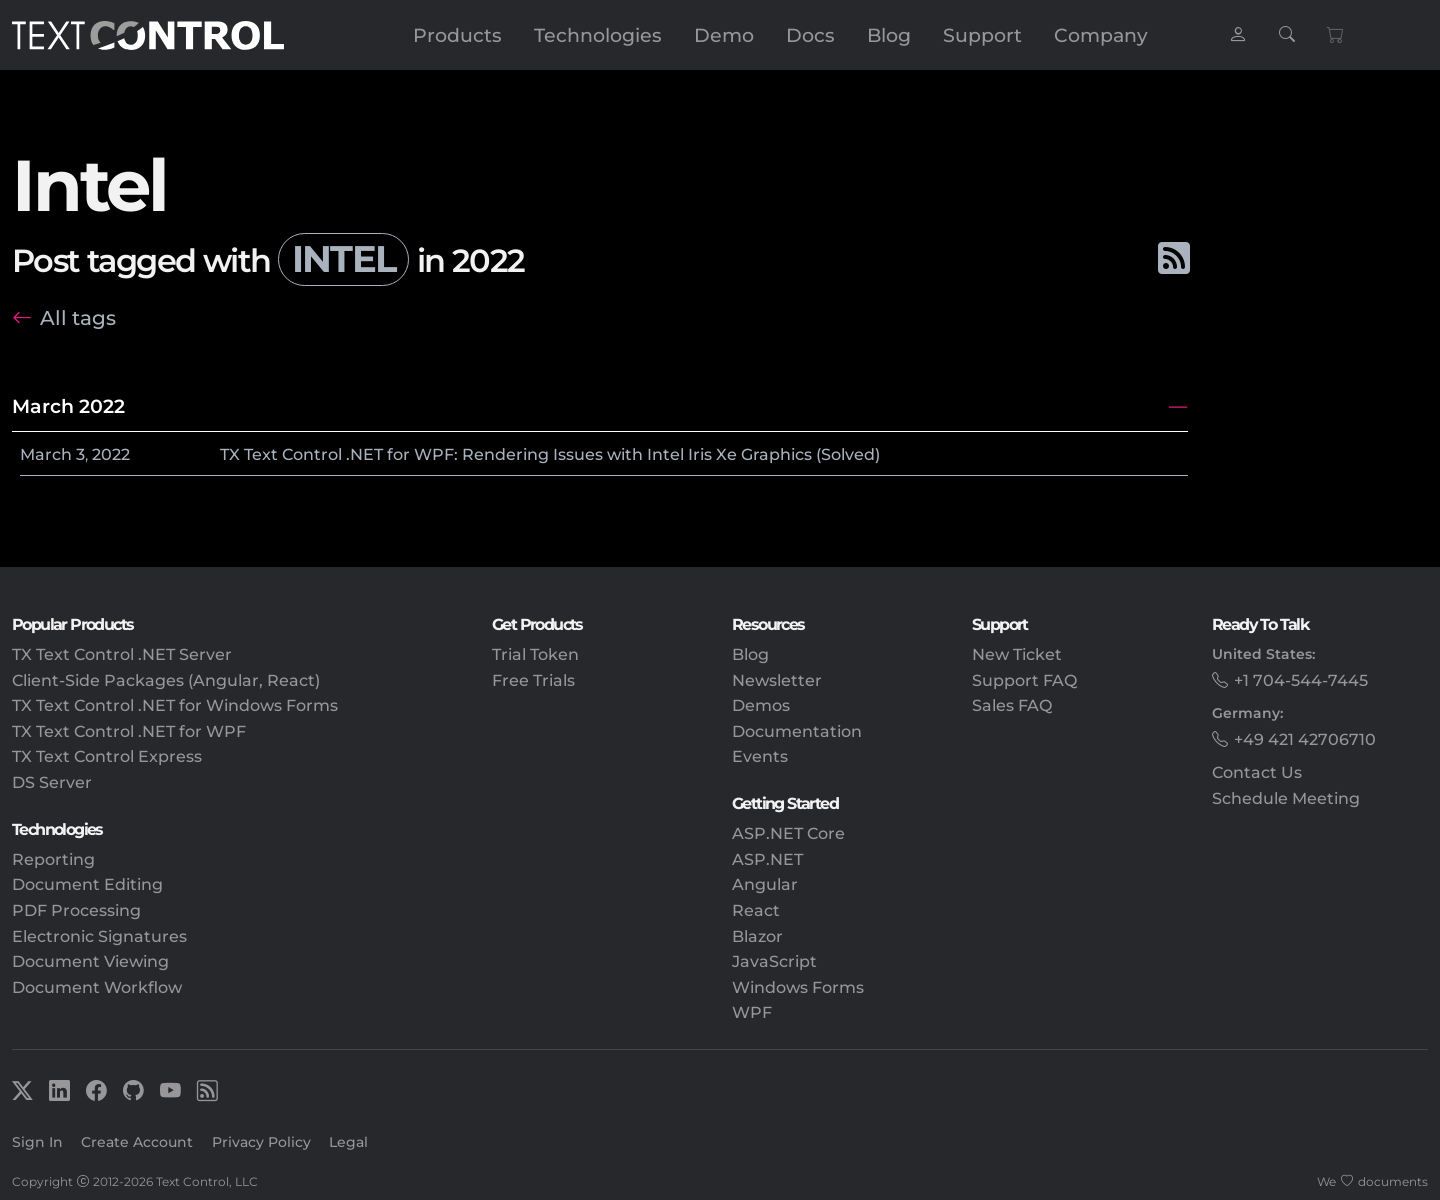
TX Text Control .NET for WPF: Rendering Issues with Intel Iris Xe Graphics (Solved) (550, 454)
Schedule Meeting (1286, 798)
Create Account (137, 1142)
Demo (724, 35)
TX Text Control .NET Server (122, 654)
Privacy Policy (261, 1142)
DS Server (52, 782)
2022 (111, 454)
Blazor (757, 936)
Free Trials (533, 680)
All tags (78, 317)
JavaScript (774, 961)
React (756, 910)
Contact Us (1257, 772)
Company (1101, 35)
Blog (889, 35)
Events (760, 756)
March (46, 454)
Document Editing (87, 884)
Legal (348, 1142)
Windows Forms (798, 987)
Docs (810, 35)
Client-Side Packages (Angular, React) (166, 680)
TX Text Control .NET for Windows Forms (175, 705)
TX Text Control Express (107, 756)
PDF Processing (76, 910)
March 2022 (68, 406)
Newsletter (777, 680)
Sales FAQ (1012, 705)
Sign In (37, 1142)
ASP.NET (767, 859)
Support (982, 35)
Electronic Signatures (99, 936)
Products (457, 35)
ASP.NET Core (788, 833)
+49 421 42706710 (1305, 739)
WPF (752, 1012)
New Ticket (1017, 654)
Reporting (53, 859)
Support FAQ (1024, 680)
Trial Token (535, 654)
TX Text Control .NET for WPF (129, 731)
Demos (761, 705)
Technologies (598, 35)
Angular (765, 884)
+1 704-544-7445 (1301, 680)
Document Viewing (90, 961)
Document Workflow (97, 987)
